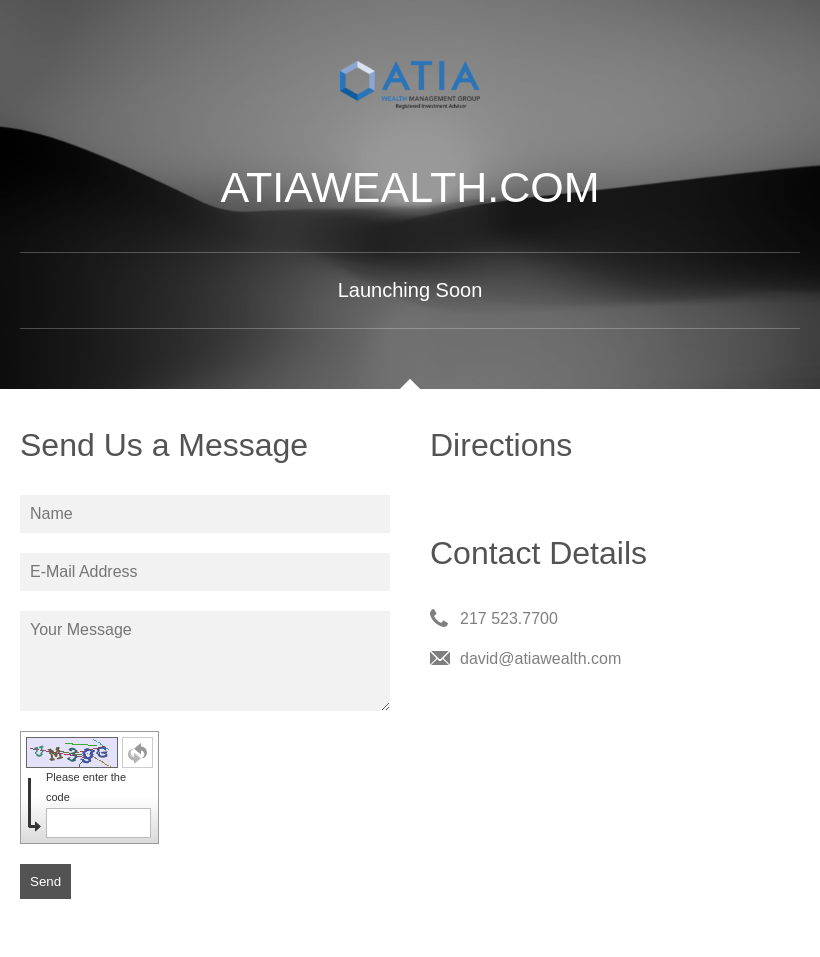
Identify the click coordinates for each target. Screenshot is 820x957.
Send (45, 881)
